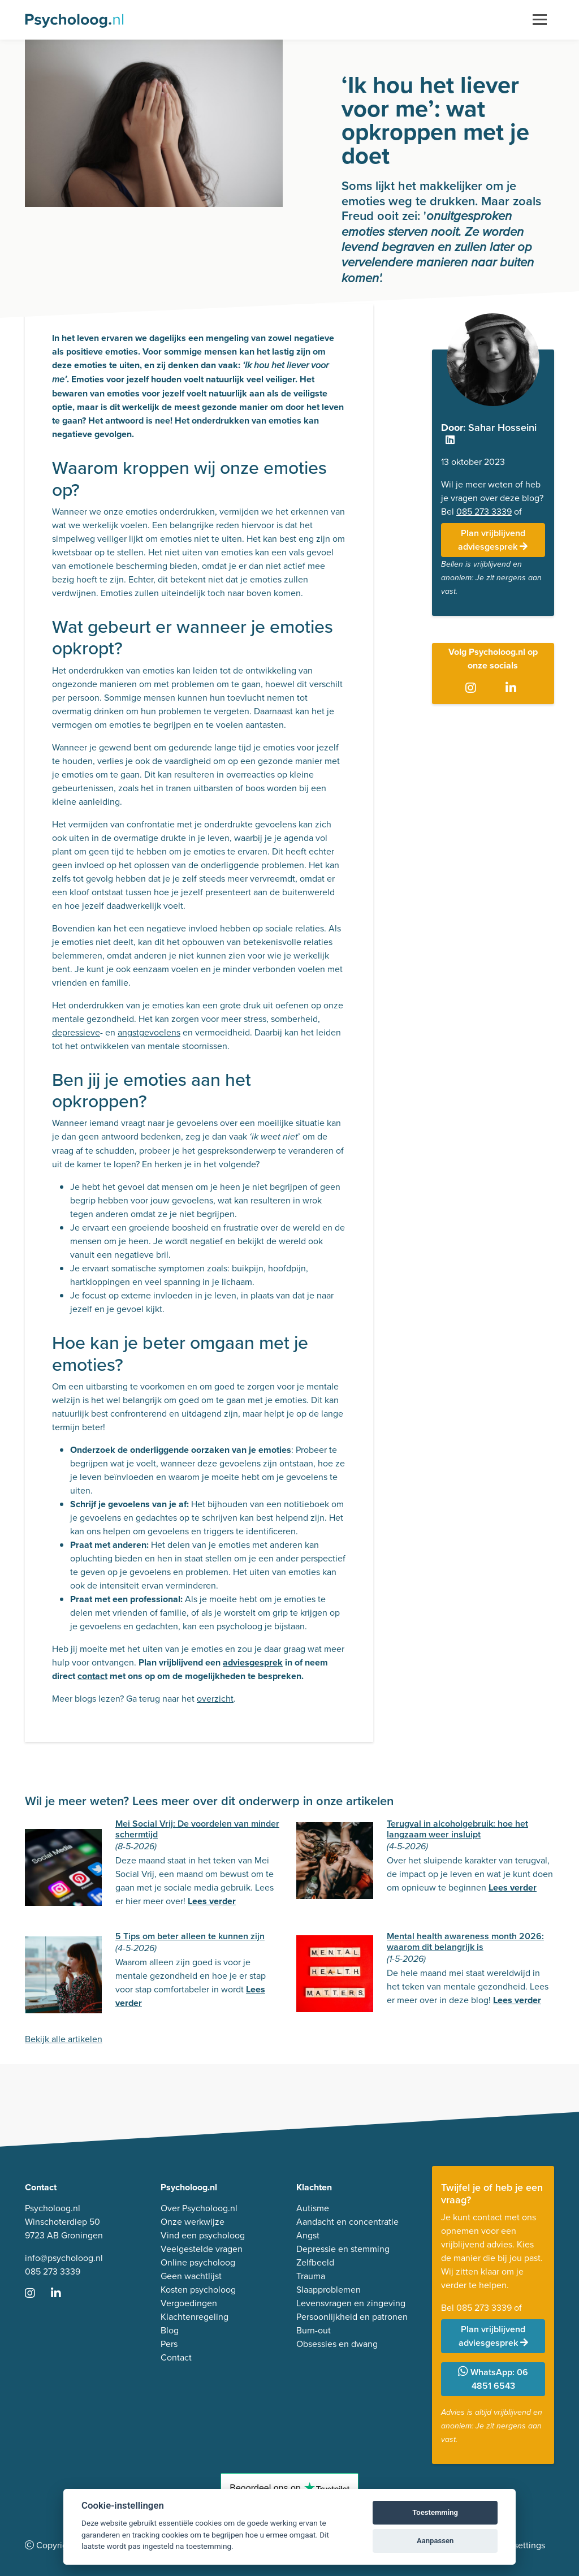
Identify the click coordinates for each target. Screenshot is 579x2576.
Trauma (310, 2275)
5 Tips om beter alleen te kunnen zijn (190, 1936)
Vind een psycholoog (203, 2235)
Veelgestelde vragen (202, 2248)
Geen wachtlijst (191, 2275)
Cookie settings (514, 2545)
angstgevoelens (149, 1032)
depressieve (76, 1032)
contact (92, 1675)
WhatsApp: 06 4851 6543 (493, 2379)
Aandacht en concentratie (347, 2221)
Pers (169, 2343)
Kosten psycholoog (198, 2289)
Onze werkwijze (192, 2221)
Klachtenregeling (194, 2316)
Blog (170, 2330)
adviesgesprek (253, 1662)
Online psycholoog (198, 2262)
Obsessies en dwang (337, 2343)
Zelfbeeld (315, 2262)
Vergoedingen (189, 2303)
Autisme (312, 2208)
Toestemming (435, 2512)
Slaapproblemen (328, 2289)
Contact (176, 2357)
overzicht (215, 1698)
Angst (307, 2235)
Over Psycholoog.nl (199, 2208)
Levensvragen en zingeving (350, 2303)
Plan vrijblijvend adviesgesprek (493, 540)
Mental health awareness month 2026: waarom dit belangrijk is (465, 1941)
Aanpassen (435, 2540)
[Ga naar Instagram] (473, 688)
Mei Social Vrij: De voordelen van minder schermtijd (197, 1829)
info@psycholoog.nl (64, 2257)
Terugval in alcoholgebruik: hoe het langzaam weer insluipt (457, 1829)
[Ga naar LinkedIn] (513, 688)
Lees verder (212, 1901)
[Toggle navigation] (539, 19)
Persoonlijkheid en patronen (352, 2316)
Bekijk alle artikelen (63, 2039)
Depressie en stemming (343, 2248)
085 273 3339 (484, 511)
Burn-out (313, 2330)
